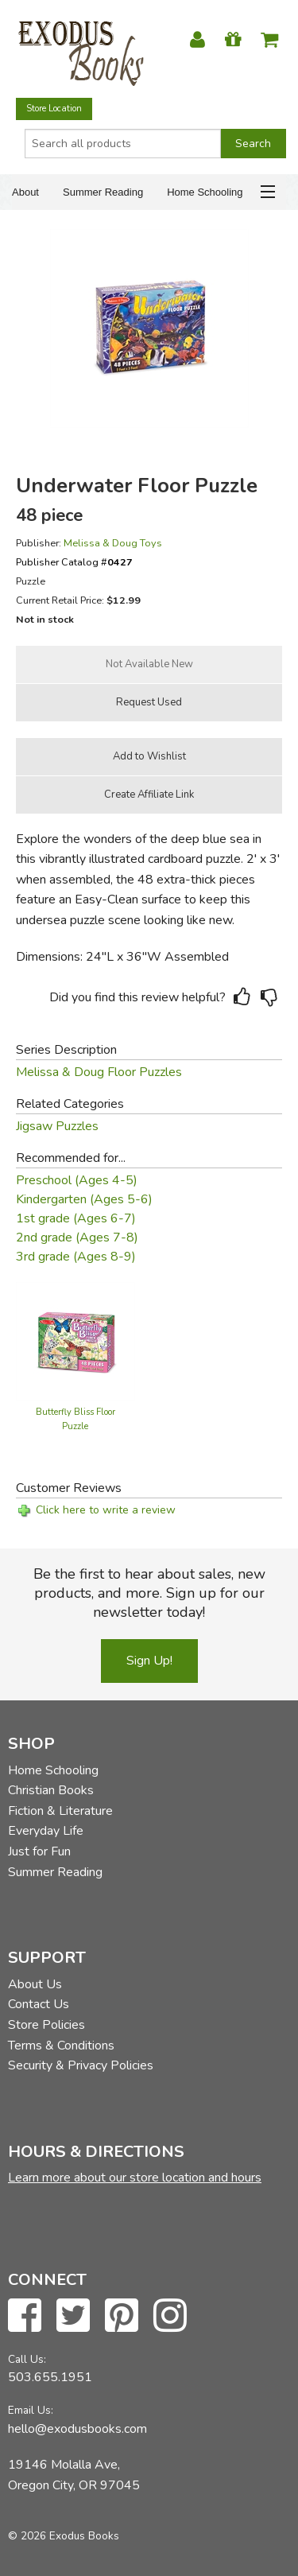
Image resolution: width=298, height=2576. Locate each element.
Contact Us (38, 2004)
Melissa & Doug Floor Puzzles (99, 1072)
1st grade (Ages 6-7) (76, 1218)
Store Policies (46, 2025)
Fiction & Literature (60, 1811)
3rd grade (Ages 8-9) (76, 1256)
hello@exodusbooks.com (77, 2429)
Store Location (54, 109)
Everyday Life (45, 1831)
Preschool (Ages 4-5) (76, 1180)
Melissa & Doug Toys (113, 543)
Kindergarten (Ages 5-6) (84, 1199)
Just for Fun (39, 1851)
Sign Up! (149, 1660)
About (25, 192)
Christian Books (51, 1790)
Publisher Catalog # (74, 562)
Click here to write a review (106, 1509)
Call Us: (27, 2359)
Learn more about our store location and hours (134, 2177)
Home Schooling (204, 192)
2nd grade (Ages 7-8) (77, 1237)
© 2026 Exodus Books (63, 2535)
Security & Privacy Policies (80, 2065)
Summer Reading (103, 192)
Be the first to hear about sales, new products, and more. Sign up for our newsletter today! (149, 1593)
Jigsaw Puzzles (57, 1126)
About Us (35, 1984)
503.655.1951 (50, 2377)
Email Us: (30, 2410)
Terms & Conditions (61, 2045)
